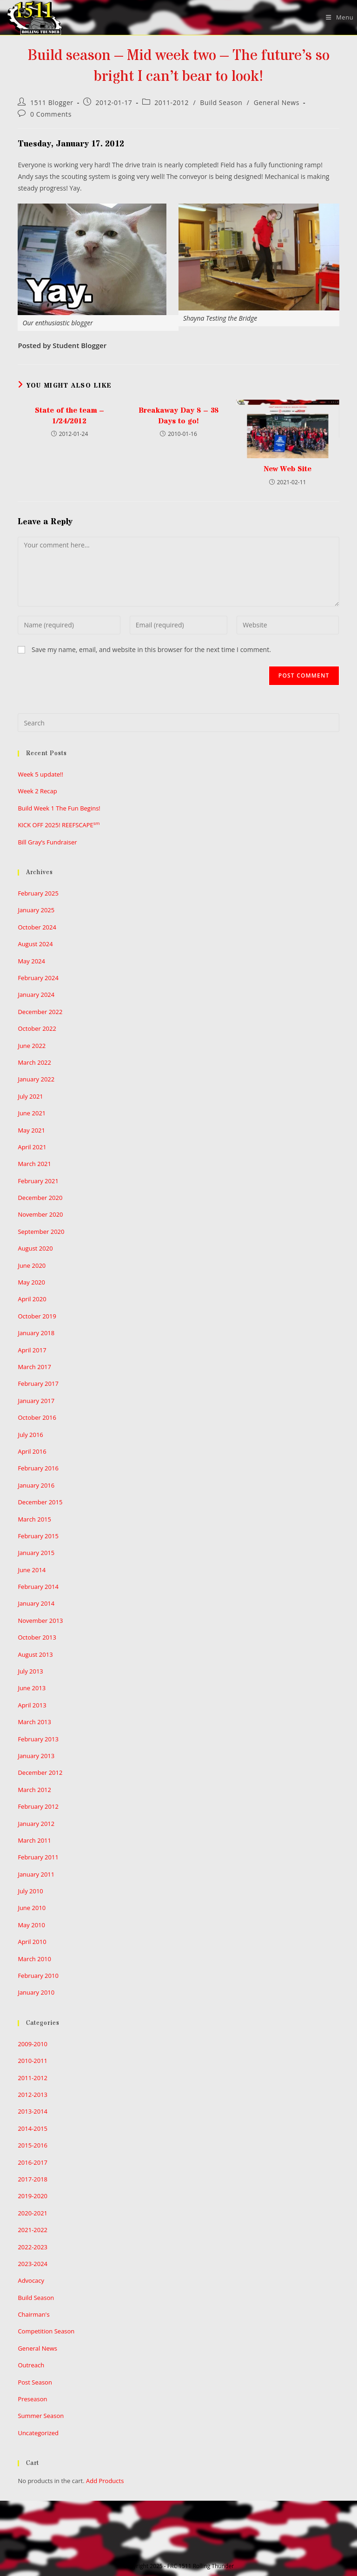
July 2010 (30, 1891)
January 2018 (36, 1333)
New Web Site (287, 469)
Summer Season (41, 2415)
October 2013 (37, 1637)
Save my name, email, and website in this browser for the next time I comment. (151, 649)
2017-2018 (32, 2179)
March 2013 (34, 1722)
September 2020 (41, 1231)
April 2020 (32, 1299)
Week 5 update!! (40, 774)
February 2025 (38, 893)
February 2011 (38, 1857)
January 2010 (36, 1992)
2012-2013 (32, 2094)
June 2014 (32, 1570)
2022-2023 (32, 2247)
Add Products (105, 2481)
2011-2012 (171, 102)
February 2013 (38, 1739)
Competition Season (46, 2331)
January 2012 (36, 1823)
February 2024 (38, 978)
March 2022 (34, 1062)
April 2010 (32, 1941)
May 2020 (31, 1282)
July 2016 (30, 1434)
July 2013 (30, 1671)
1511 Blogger (51, 102)
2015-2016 (32, 2145)
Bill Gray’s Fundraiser (47, 842)
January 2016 (36, 1485)
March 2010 (34, 1959)
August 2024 (35, 944)
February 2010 (38, 1975)
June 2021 (32, 1113)
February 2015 (38, 1536)
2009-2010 (32, 2044)
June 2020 (32, 1265)
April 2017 (32, 1350)
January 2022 (36, 1079)
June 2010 (32, 1908)
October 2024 (37, 927)
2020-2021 (32, 2213)
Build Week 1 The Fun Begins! (59, 808)
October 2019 (37, 1316)
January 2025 (36, 910)
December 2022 (40, 1012)
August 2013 (35, 1654)
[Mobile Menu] (336, 17)
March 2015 (34, 1519)
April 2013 (32, 1705)
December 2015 (40, 1502)
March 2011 (34, 1840)
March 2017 (34, 1367)
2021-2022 (32, 2230)
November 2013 (40, 1620)
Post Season (35, 2382)
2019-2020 (32, 2196)
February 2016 (38, 1468)
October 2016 (37, 1417)
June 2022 (32, 1045)
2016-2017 (32, 2162)
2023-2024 (32, 2264)
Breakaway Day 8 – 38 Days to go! (179, 415)
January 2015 (36, 1552)
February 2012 (38, 1806)
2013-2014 (32, 2111)
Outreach (31, 2365)
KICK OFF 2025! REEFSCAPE (58, 825)
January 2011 (36, 1874)
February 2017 (38, 1383)
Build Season (221, 102)
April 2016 (32, 1451)
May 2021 (31, 1130)
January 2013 (36, 1756)
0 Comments (51, 114)
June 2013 (32, 1688)
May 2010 (31, 1925)
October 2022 (37, 1028)
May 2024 (31, 961)
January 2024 (36, 994)
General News (276, 102)
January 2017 (36, 1401)
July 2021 (30, 1096)
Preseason (32, 2399)
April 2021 (32, 1147)
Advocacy (31, 2280)
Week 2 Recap (37, 791)
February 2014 (38, 1586)
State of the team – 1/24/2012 (69, 415)
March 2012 (34, 1789)
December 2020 (40, 1197)
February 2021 (38, 1181)
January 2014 (36, 1603)
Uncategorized (38, 2433)
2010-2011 (32, 2060)
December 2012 (40, 1772)
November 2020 (40, 1214)
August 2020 (35, 1248)
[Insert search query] (178, 722)
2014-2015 (32, 2128)
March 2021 (34, 1164)
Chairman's (33, 2314)
